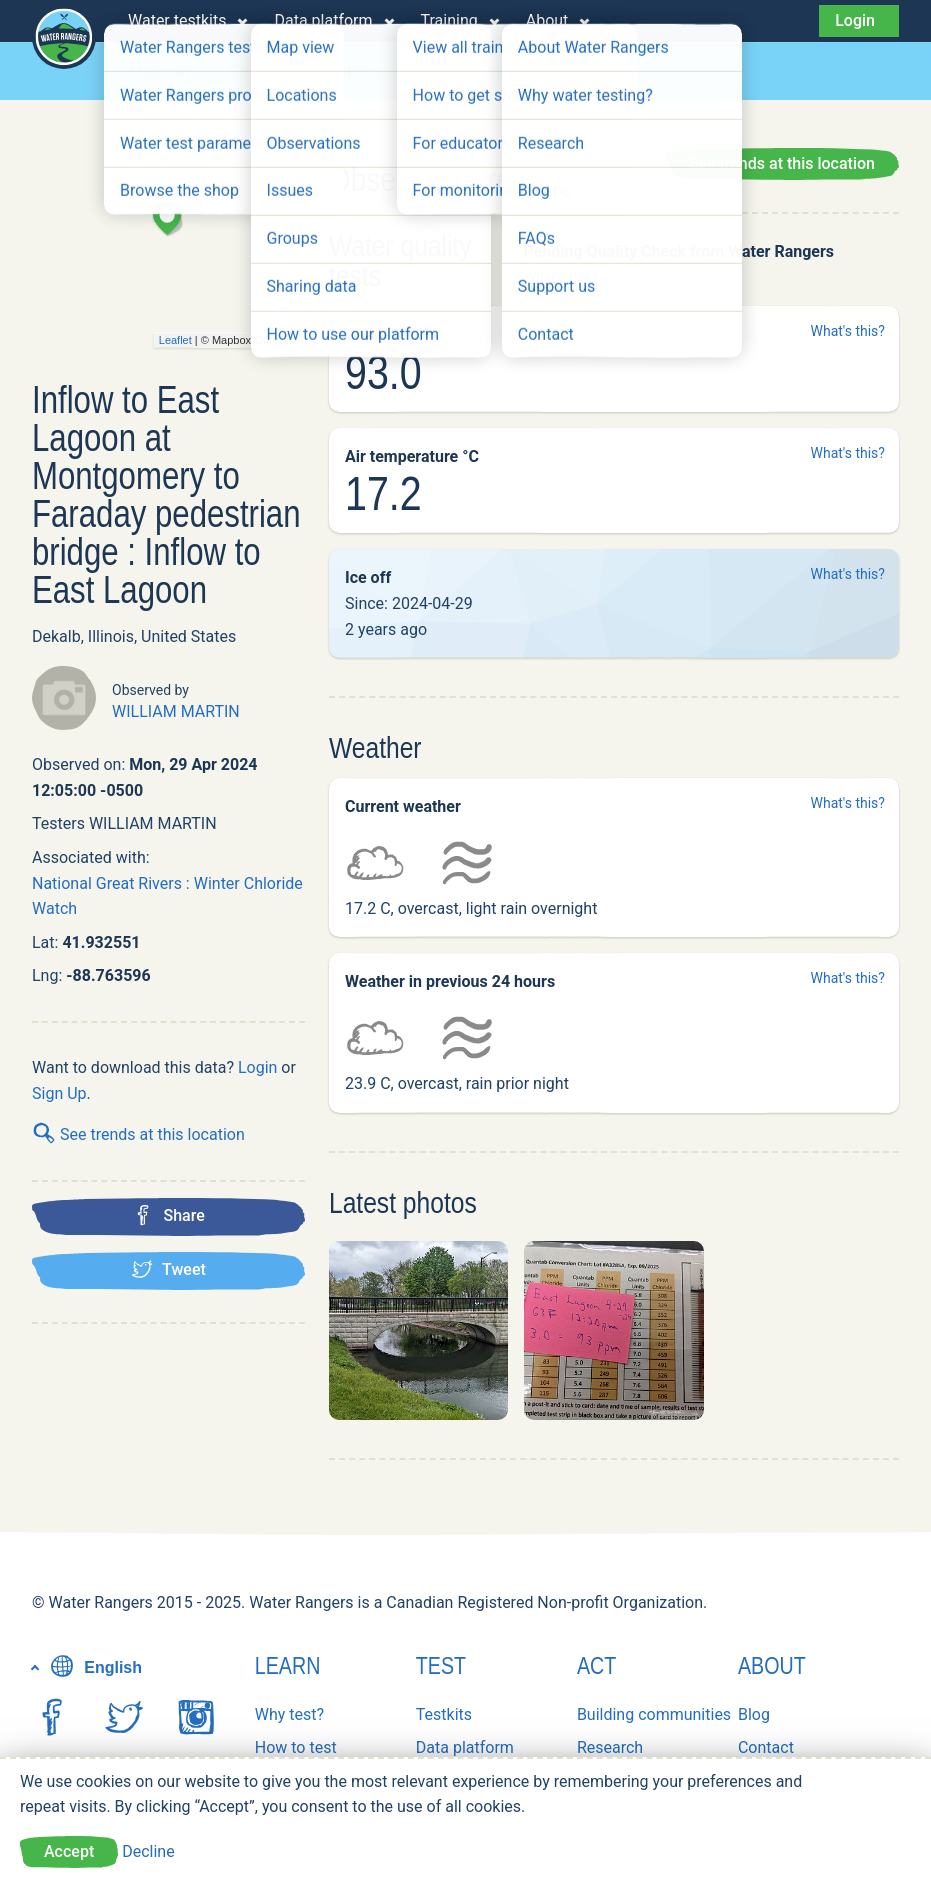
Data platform (323, 20)
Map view (163, 71)
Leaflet (175, 340)
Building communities (654, 1714)
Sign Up (59, 1093)
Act (596, 1665)
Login (855, 20)
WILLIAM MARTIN (176, 711)
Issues (563, 71)
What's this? (560, 278)
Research (610, 1747)
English (94, 1667)
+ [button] (282, 282)
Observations (461, 71)
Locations (347, 71)
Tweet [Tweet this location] (168, 1269)
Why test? (289, 1714)
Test (441, 1665)
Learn (288, 1665)
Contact (766, 1747)
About (547, 20)
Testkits (444, 1714)
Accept (69, 1851)
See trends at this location (138, 1134)
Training (449, 20)
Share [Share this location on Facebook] (168, 1215)
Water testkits (177, 20)
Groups (254, 71)
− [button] (282, 309)
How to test (296, 1747)
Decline (148, 1851)
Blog (754, 1714)
